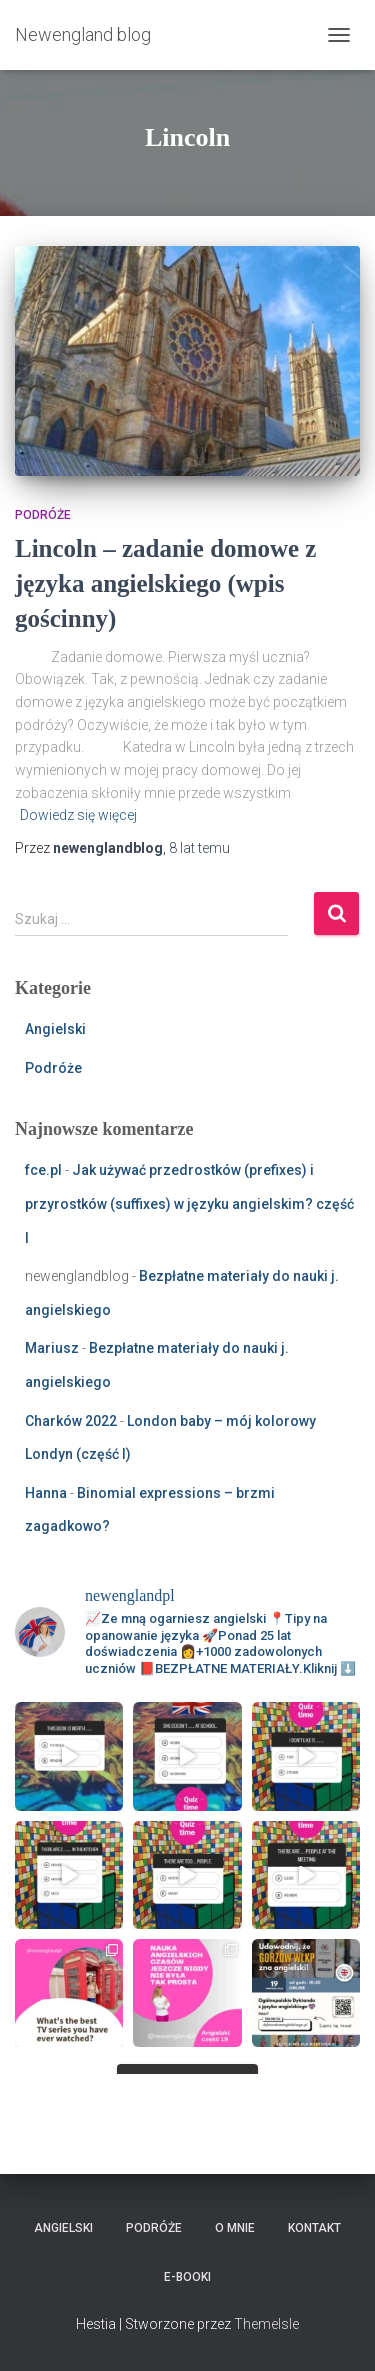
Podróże (43, 515)
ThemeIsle (266, 2324)
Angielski (55, 1029)
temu (199, 848)
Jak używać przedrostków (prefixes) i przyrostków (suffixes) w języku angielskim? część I (189, 1203)
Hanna (46, 1493)
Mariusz (52, 1348)
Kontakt (314, 2228)
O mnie (235, 2228)
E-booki (187, 2277)
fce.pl (43, 1170)
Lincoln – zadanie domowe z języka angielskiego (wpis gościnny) (165, 583)
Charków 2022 (71, 1421)
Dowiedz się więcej (78, 815)
